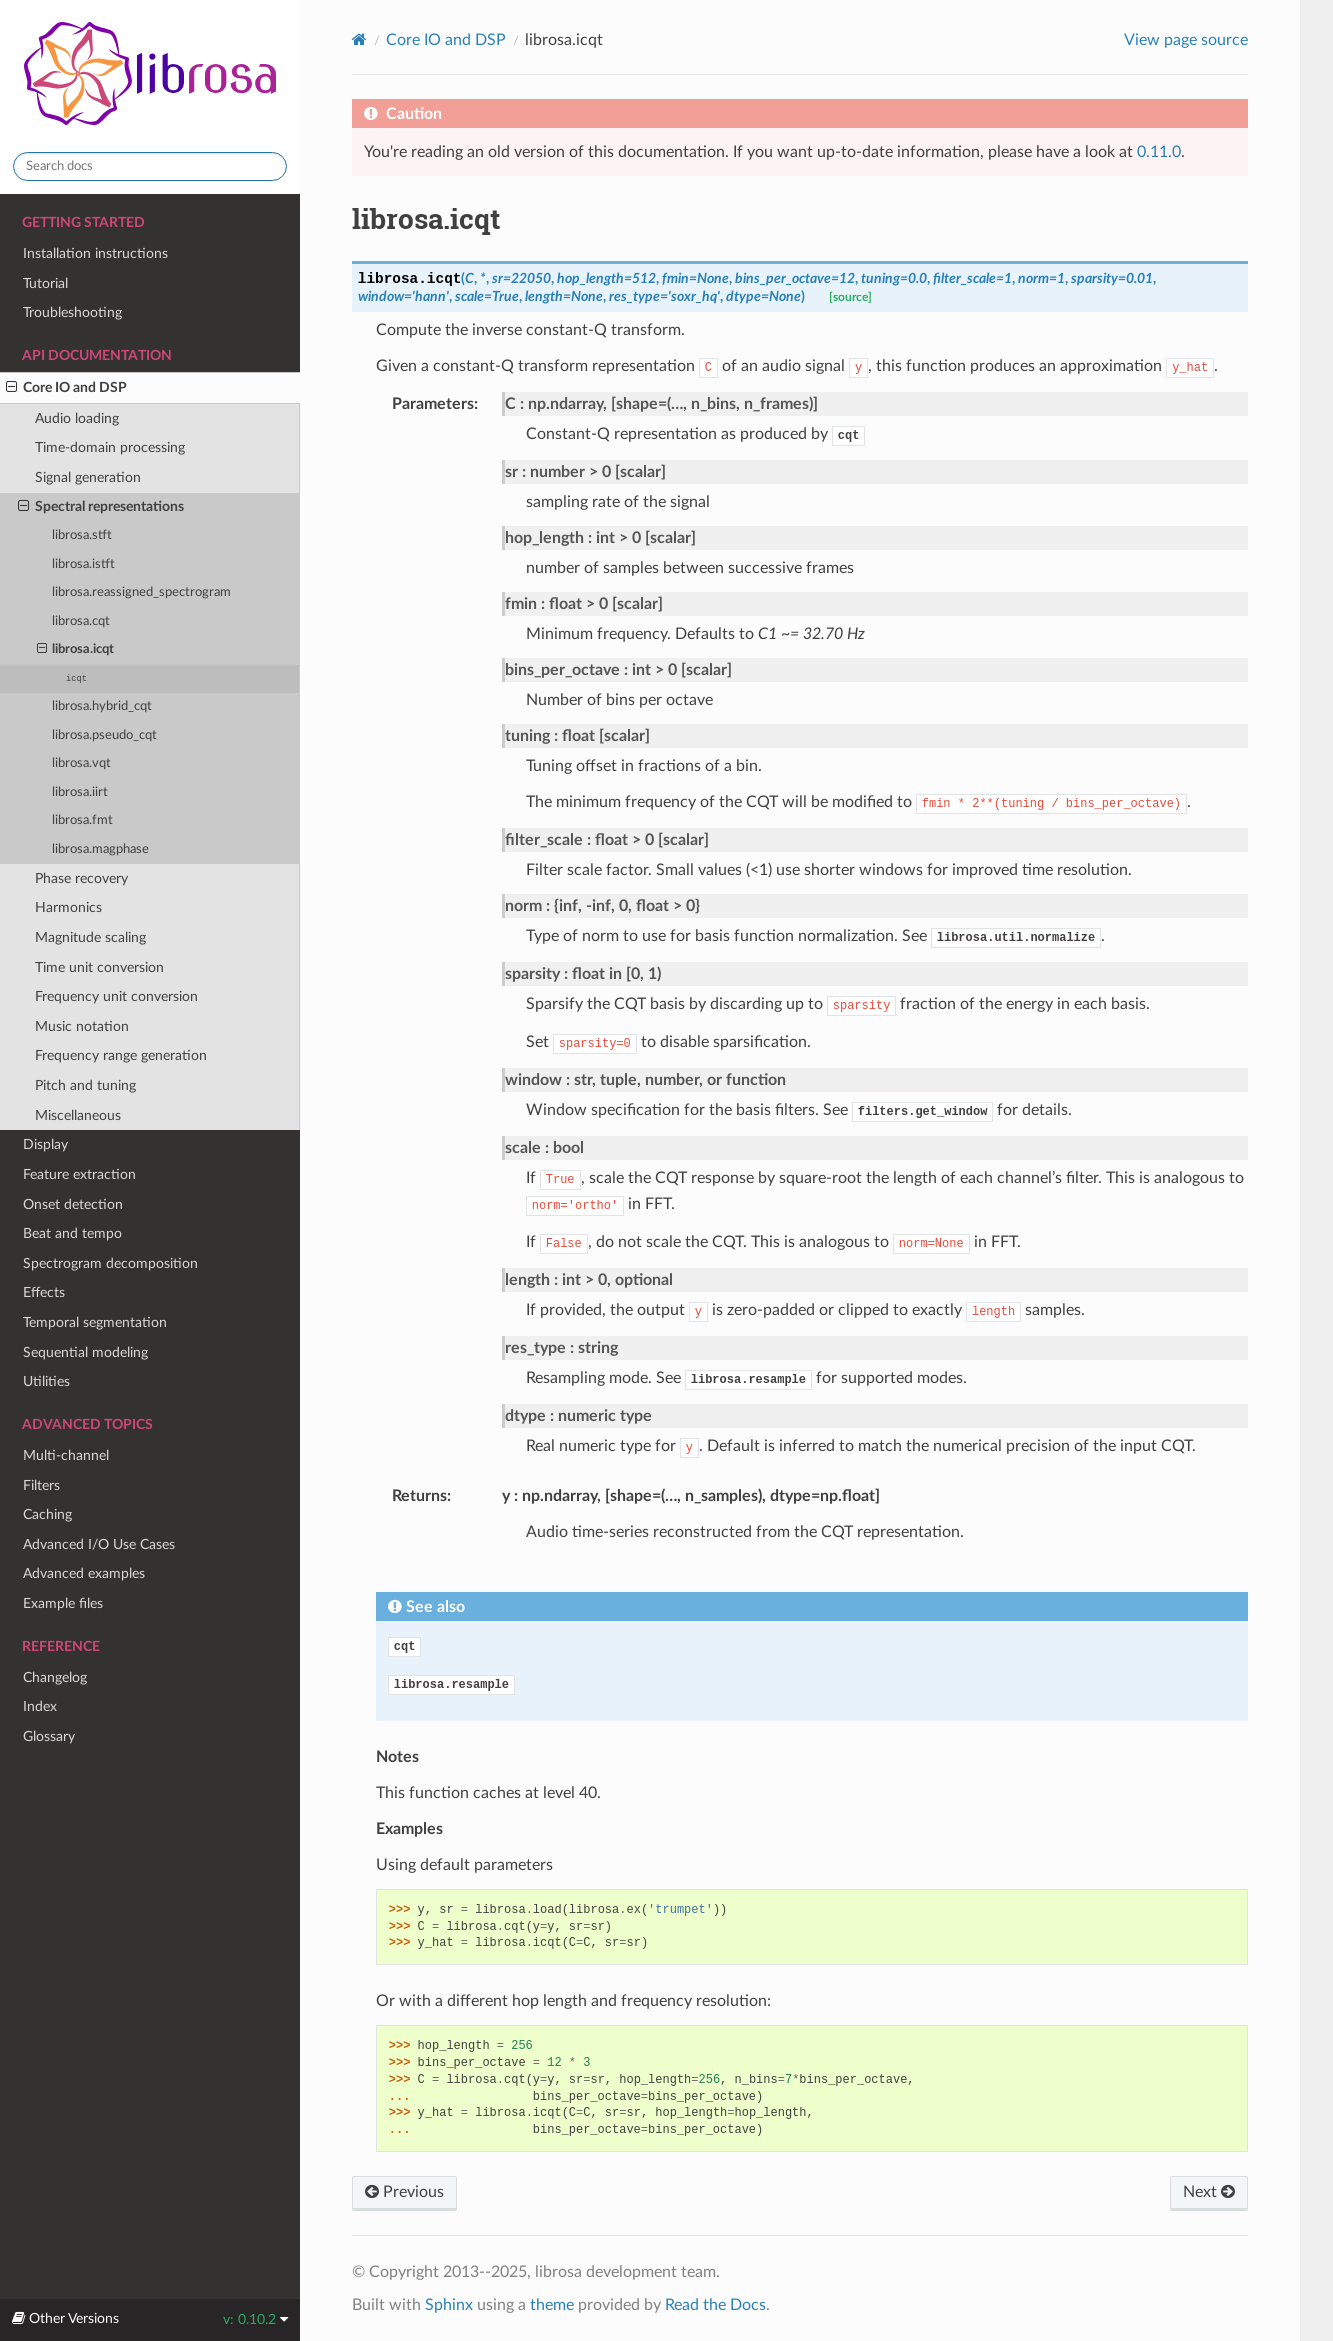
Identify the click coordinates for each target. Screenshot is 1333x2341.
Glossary (49, 1736)
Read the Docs (715, 2305)
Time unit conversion (99, 967)
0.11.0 (1159, 152)
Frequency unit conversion (116, 996)
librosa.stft (82, 535)
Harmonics (68, 907)
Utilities (46, 1381)
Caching (47, 1514)
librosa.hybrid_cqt (102, 706)
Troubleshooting (72, 312)
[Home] (359, 39)
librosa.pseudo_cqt (104, 735)
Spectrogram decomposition (110, 1263)
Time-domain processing (110, 447)
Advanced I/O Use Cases (99, 1544)
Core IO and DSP (66, 388)
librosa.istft (83, 564)
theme (552, 2305)
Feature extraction (79, 1174)
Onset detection (73, 1204)
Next (1209, 2192)
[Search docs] (150, 166)
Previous (404, 2192)
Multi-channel (66, 1455)
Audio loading (77, 418)
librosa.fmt (82, 820)
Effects (44, 1292)
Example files (63, 1603)
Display (45, 1144)
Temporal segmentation (95, 1322)
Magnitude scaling (90, 937)
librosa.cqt (81, 621)
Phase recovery (81, 878)
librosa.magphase (100, 849)
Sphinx (449, 2305)
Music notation (82, 1026)
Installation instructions (95, 253)
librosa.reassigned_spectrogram (141, 592)
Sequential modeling (85, 1352)
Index (40, 1706)
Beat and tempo (72, 1233)
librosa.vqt (81, 763)
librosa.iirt (80, 792)
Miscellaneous (78, 1115)
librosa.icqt (76, 650)
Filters (41, 1485)
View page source (1186, 40)
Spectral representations (101, 507)
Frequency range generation (121, 1055)
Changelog (55, 1677)
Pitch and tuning (85, 1085)
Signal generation (88, 477)
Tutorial (45, 283)
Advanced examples (84, 1573)
